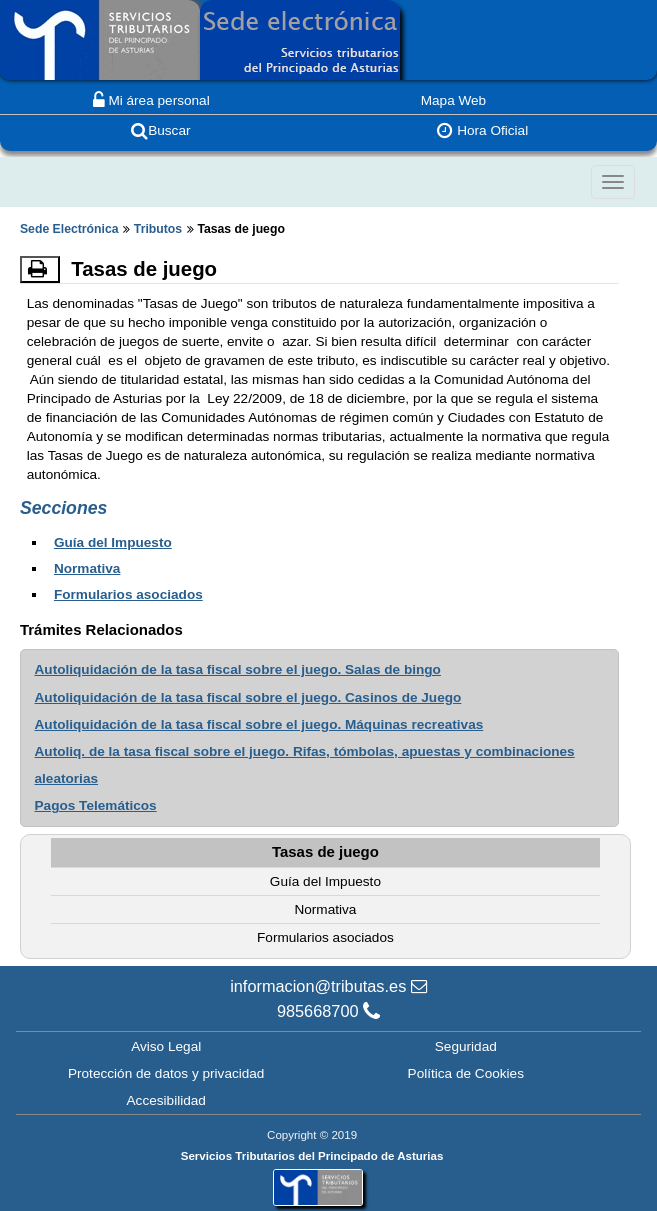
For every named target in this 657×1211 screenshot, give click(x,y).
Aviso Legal (166, 1045)
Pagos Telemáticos (96, 805)
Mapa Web (454, 100)
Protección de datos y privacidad (166, 1073)
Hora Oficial (482, 130)
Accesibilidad (166, 1100)
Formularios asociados (128, 594)
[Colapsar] (613, 182)
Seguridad (466, 1045)
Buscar (160, 130)
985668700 (328, 1011)
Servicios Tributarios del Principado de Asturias (312, 1156)
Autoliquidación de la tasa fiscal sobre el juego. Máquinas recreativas (259, 724)
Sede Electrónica (69, 229)
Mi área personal (151, 100)
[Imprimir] (40, 269)
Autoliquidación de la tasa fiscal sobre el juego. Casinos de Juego (248, 697)
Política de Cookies (466, 1073)
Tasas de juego (325, 851)
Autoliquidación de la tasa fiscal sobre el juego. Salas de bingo (238, 669)
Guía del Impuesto (113, 542)
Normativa (87, 568)
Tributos (158, 229)
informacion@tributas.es (328, 986)
